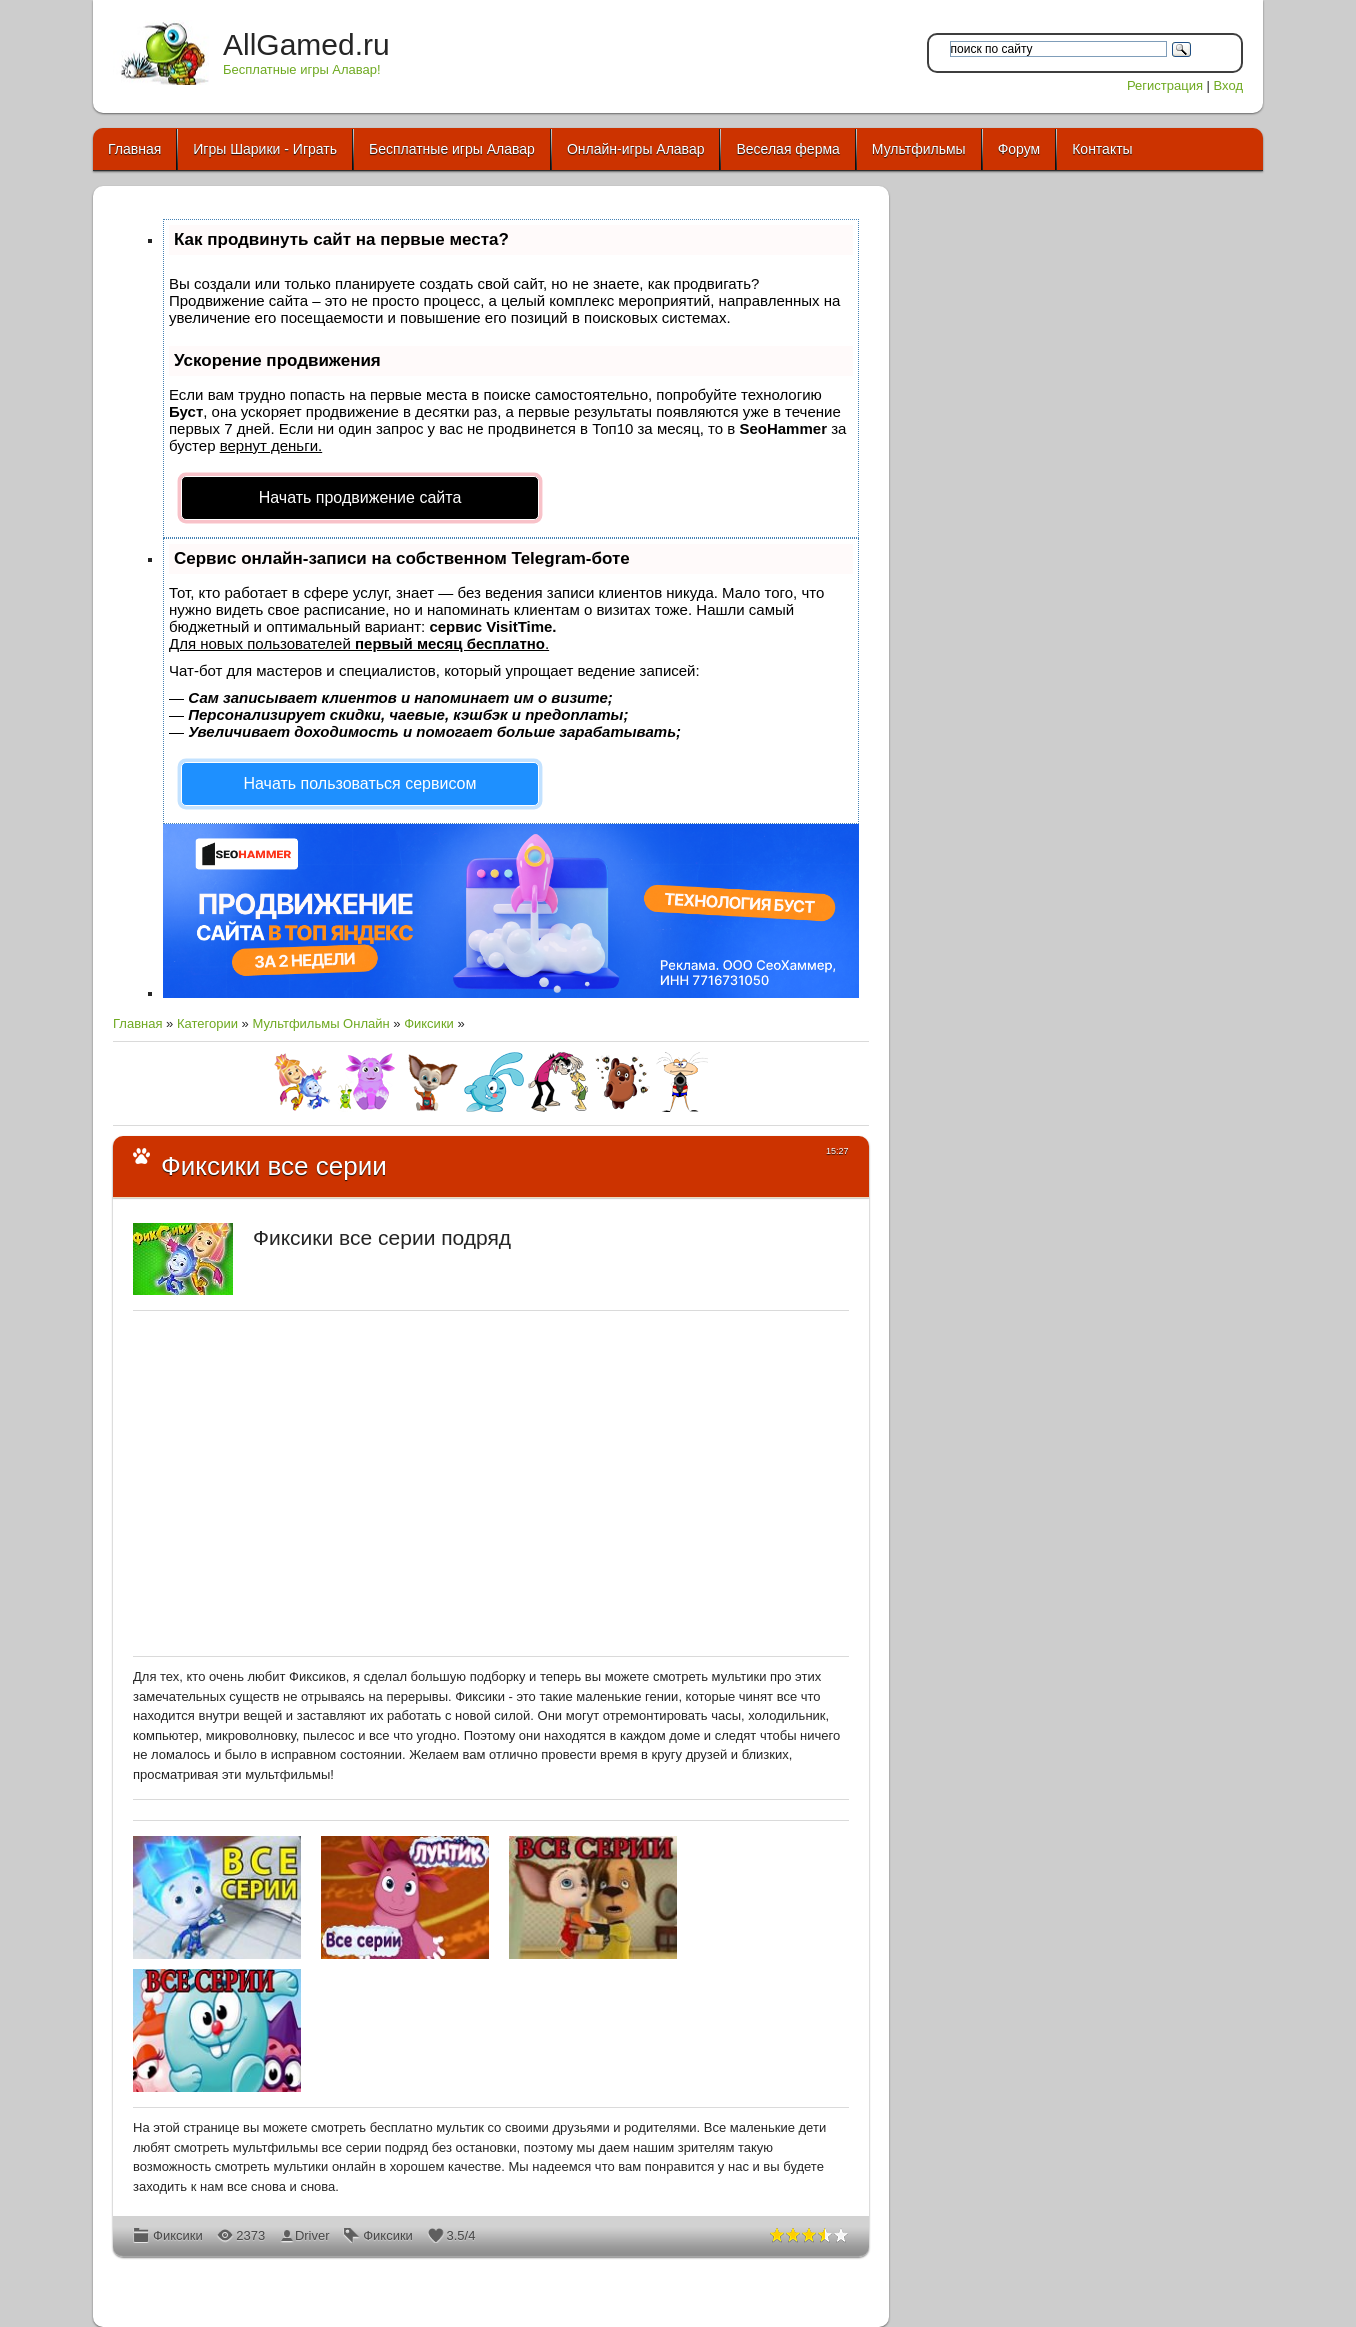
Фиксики (429, 1023)
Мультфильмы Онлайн (320, 1023)
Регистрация (1165, 85)
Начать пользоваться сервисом (360, 783)
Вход (1228, 85)
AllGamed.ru (306, 44)
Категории (207, 1023)
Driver (312, 2235)
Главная (137, 1023)
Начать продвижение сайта (360, 497)
